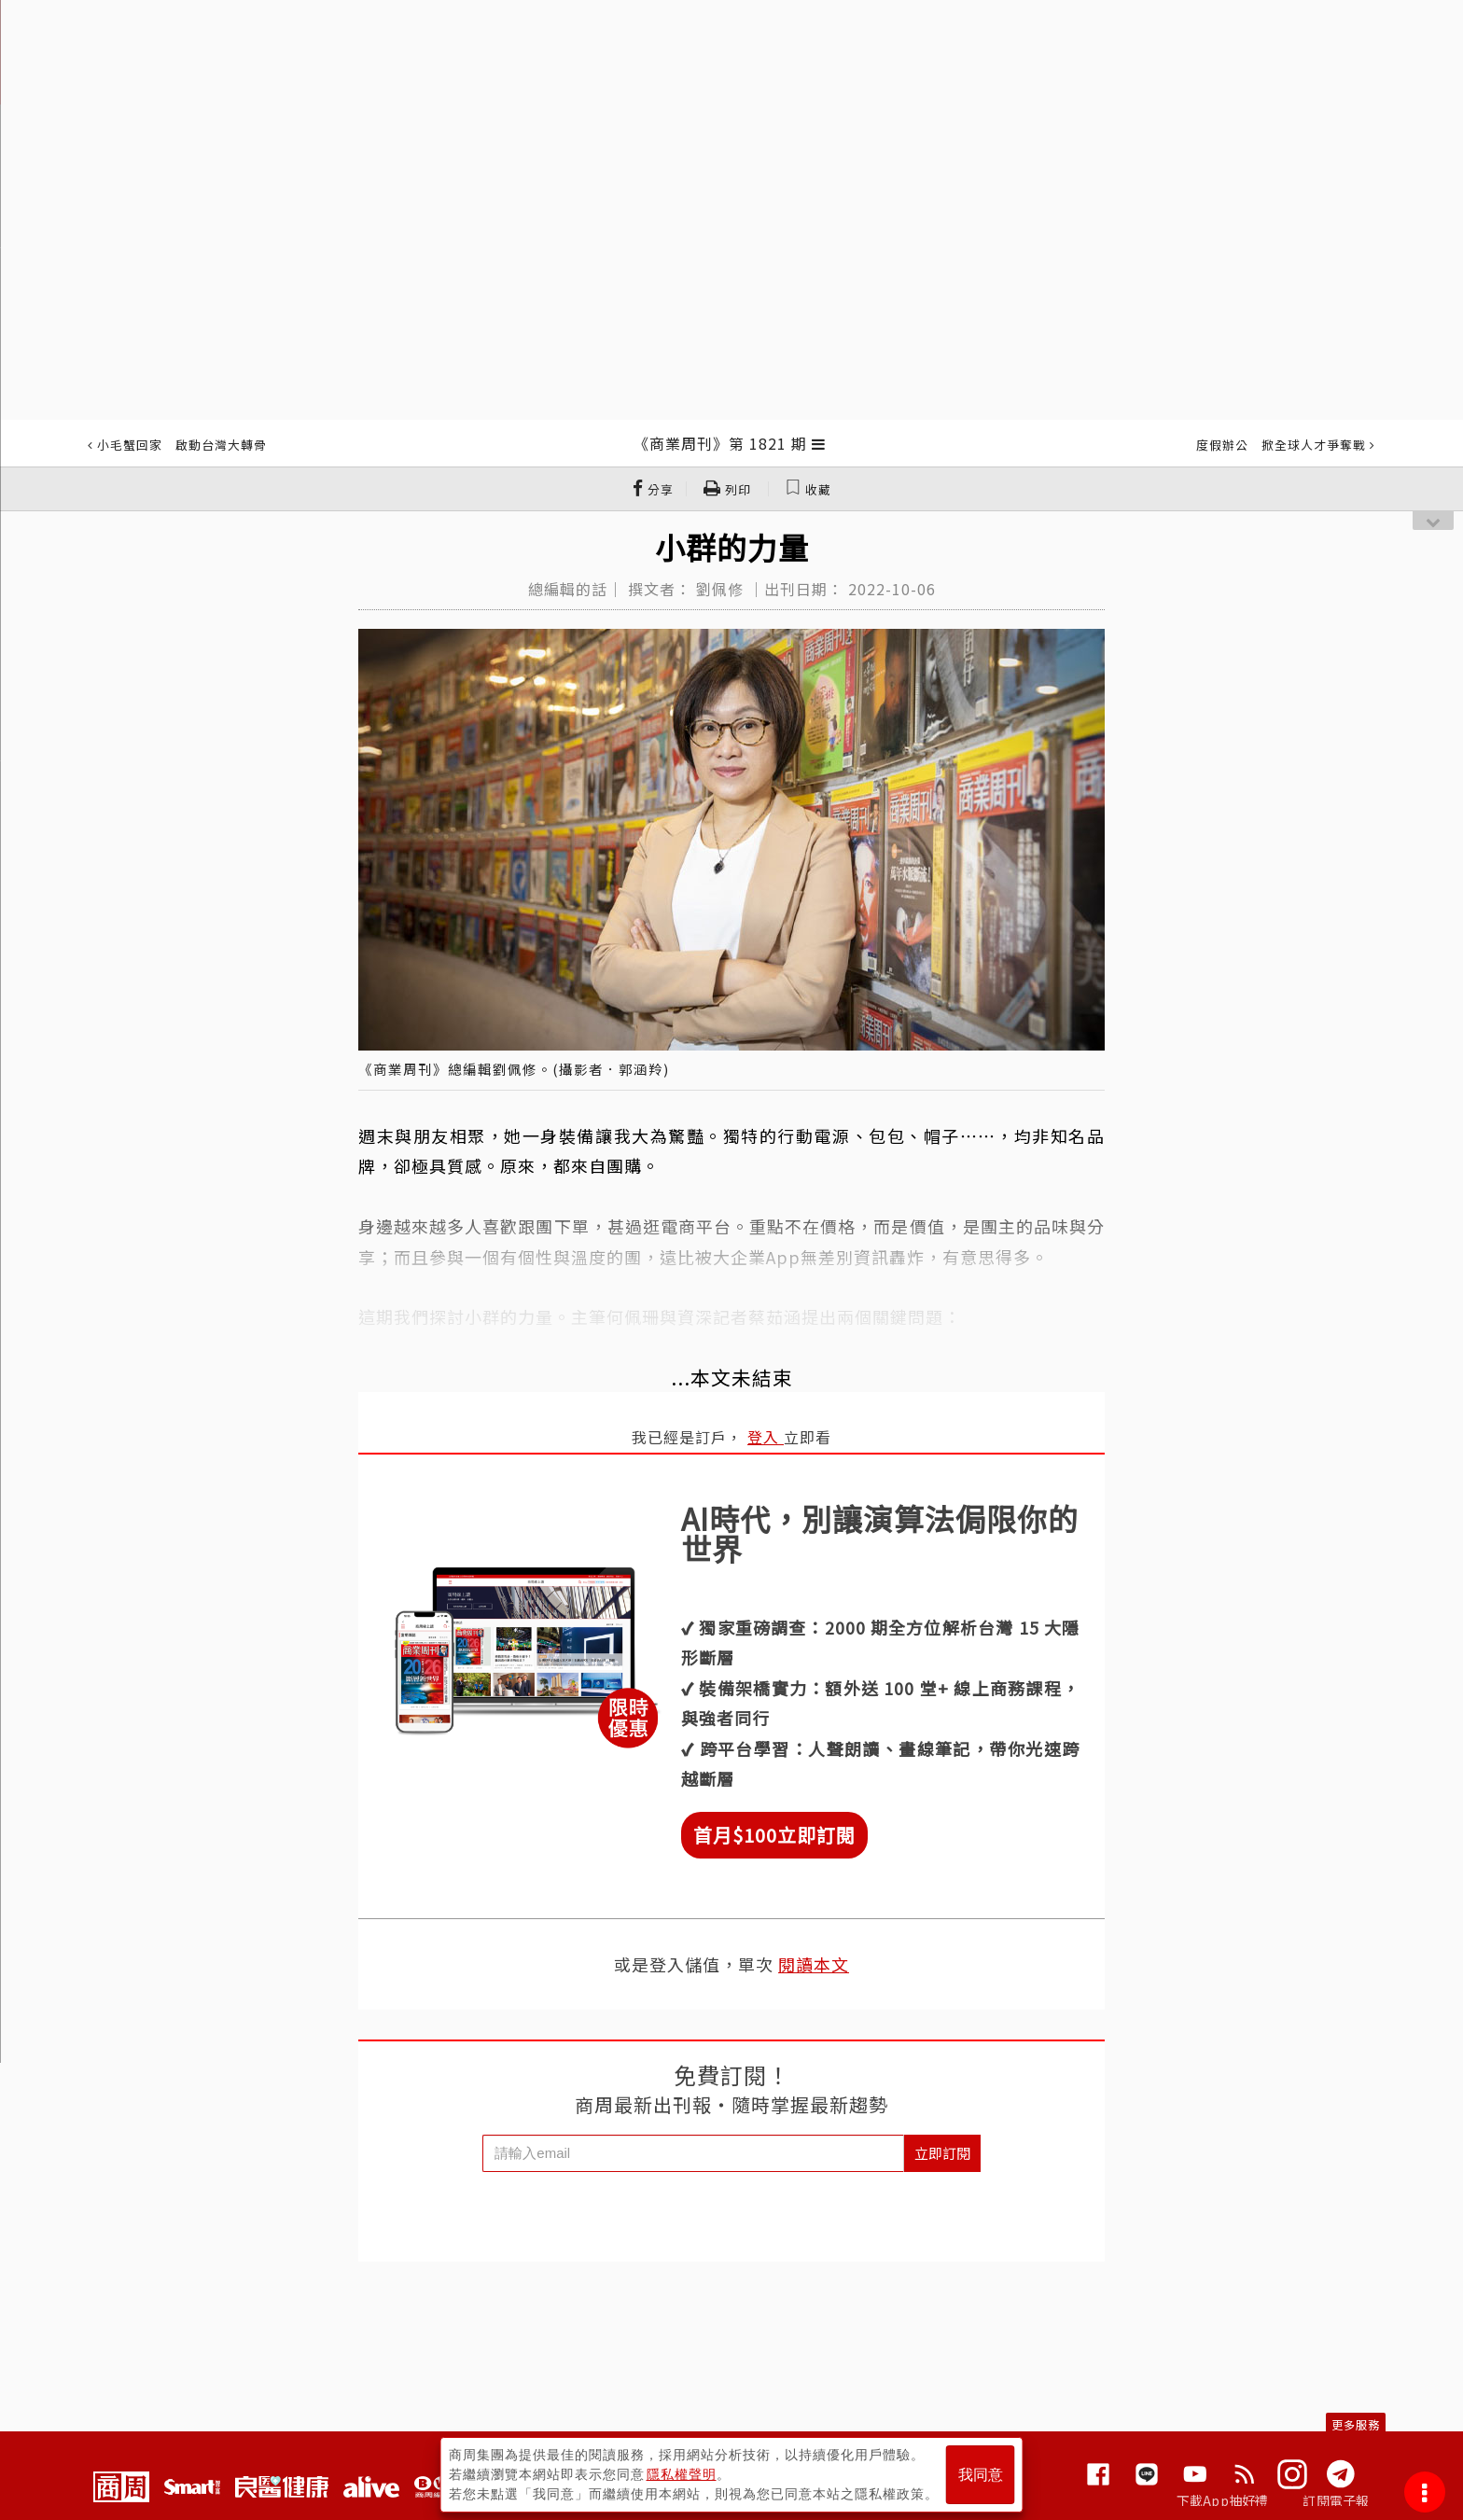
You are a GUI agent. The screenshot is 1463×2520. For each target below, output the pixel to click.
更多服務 (1355, 2424)
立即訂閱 (942, 2153)
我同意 (980, 2475)
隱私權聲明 (682, 2474)
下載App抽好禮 (1223, 2500)
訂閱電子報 (1336, 2500)
